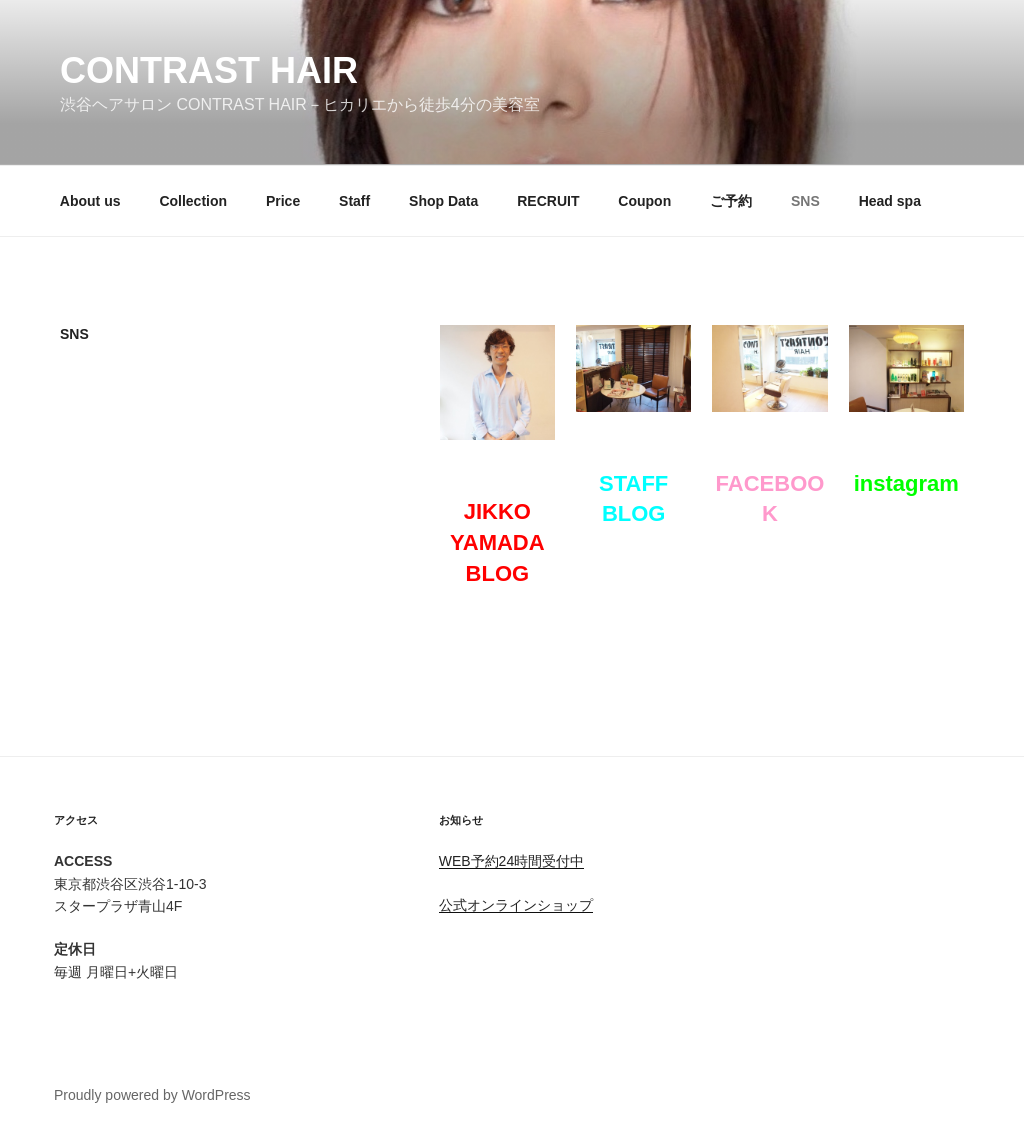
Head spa (890, 201)
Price (283, 201)
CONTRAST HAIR (209, 70)
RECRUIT (548, 201)
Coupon (644, 201)
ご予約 (731, 201)
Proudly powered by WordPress (152, 1095)
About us (90, 201)
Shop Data (443, 201)
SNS (805, 201)
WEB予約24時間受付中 (511, 861)
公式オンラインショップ (516, 905)
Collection (193, 201)
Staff (354, 201)
